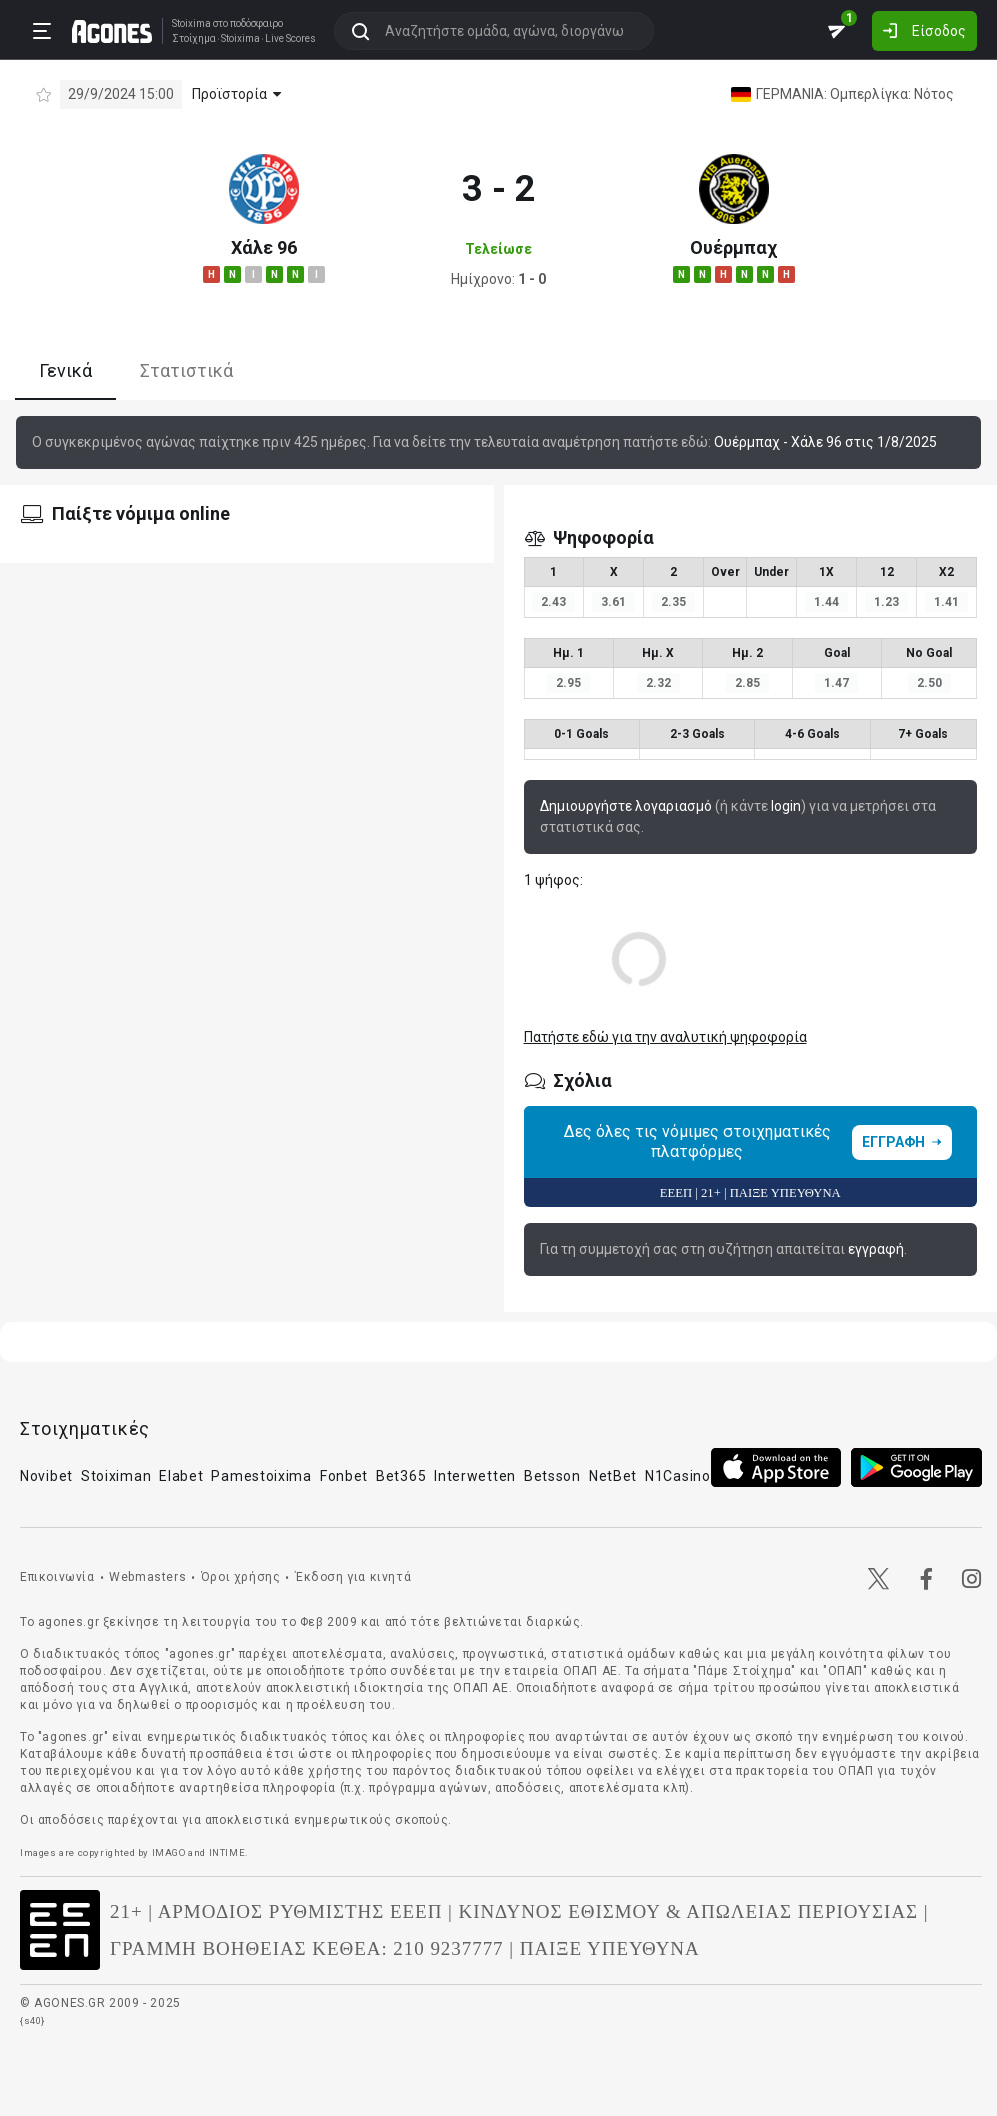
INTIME (227, 1852)
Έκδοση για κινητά (353, 1577)
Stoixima (191, 23)
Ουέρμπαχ (733, 247)
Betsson (552, 1476)
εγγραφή (876, 1249)
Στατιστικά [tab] (186, 370)
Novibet (46, 1476)
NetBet (613, 1476)
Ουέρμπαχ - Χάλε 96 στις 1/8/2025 (825, 442)
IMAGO (169, 1852)
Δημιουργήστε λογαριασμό (626, 806)
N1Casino (678, 1476)
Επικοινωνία (57, 1577)
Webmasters (147, 1577)
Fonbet (344, 1476)
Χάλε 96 (264, 247)
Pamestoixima (261, 1476)
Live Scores (290, 39)
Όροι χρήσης (241, 1577)
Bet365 (401, 1476)
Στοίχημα (194, 39)
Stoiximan (116, 1476)
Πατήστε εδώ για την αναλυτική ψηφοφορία (665, 1037)
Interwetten (475, 1476)
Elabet (181, 1476)
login (786, 806)
